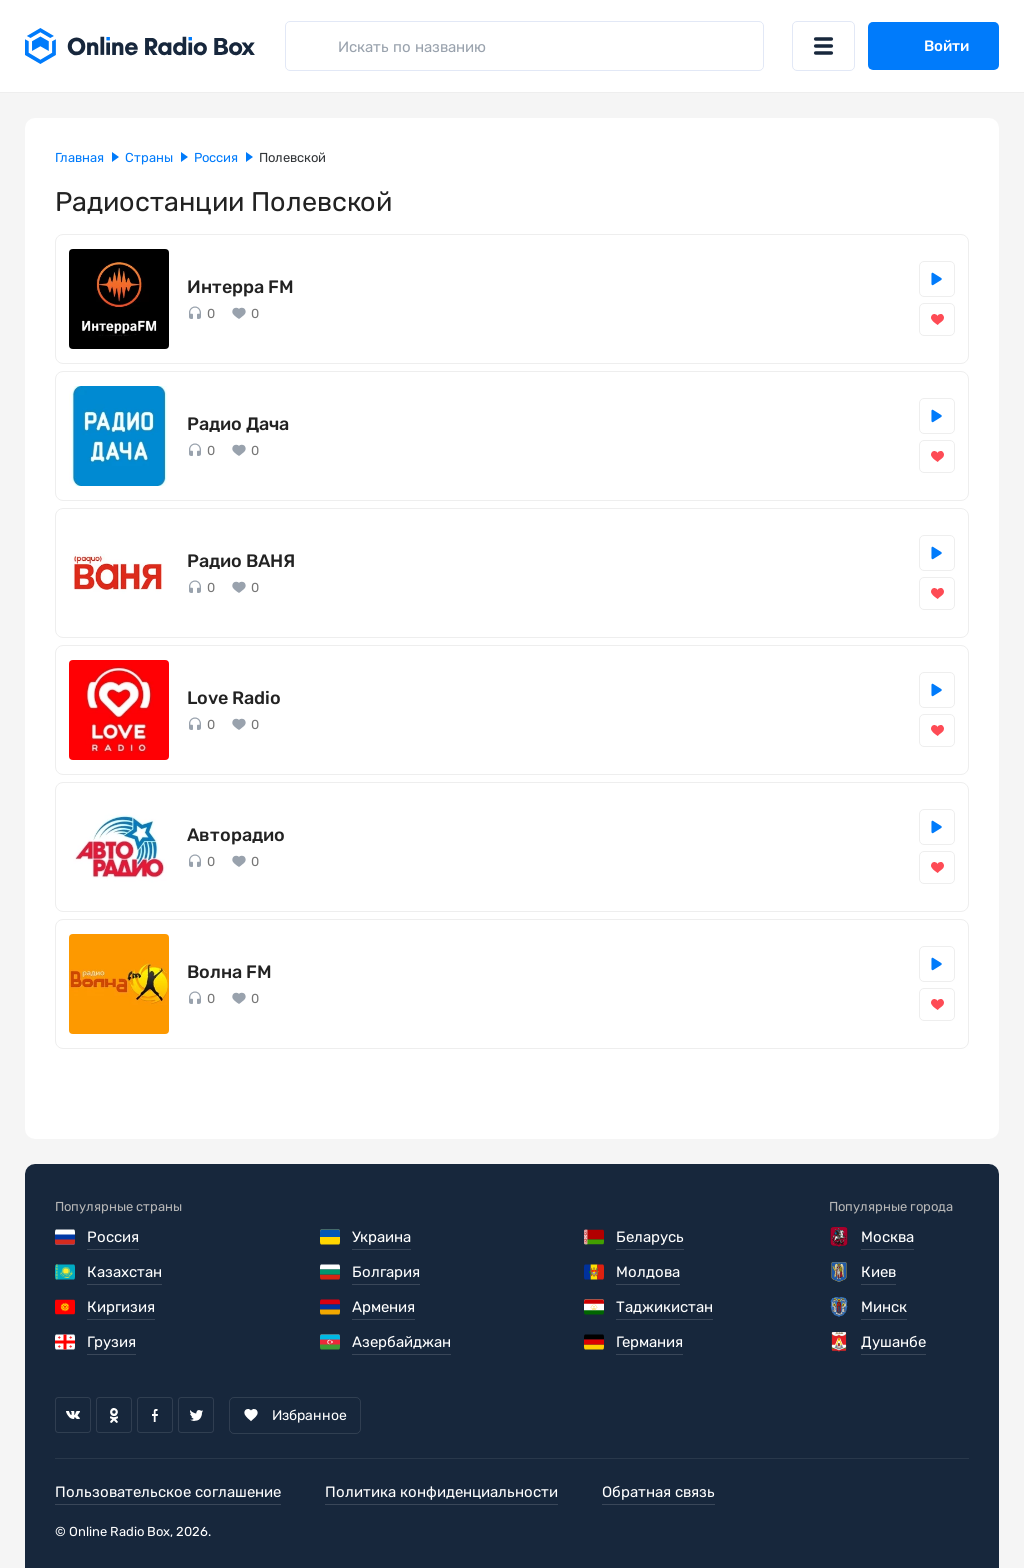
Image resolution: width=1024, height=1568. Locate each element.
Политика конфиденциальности (441, 1492)
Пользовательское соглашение (168, 1492)
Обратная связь (658, 1492)
